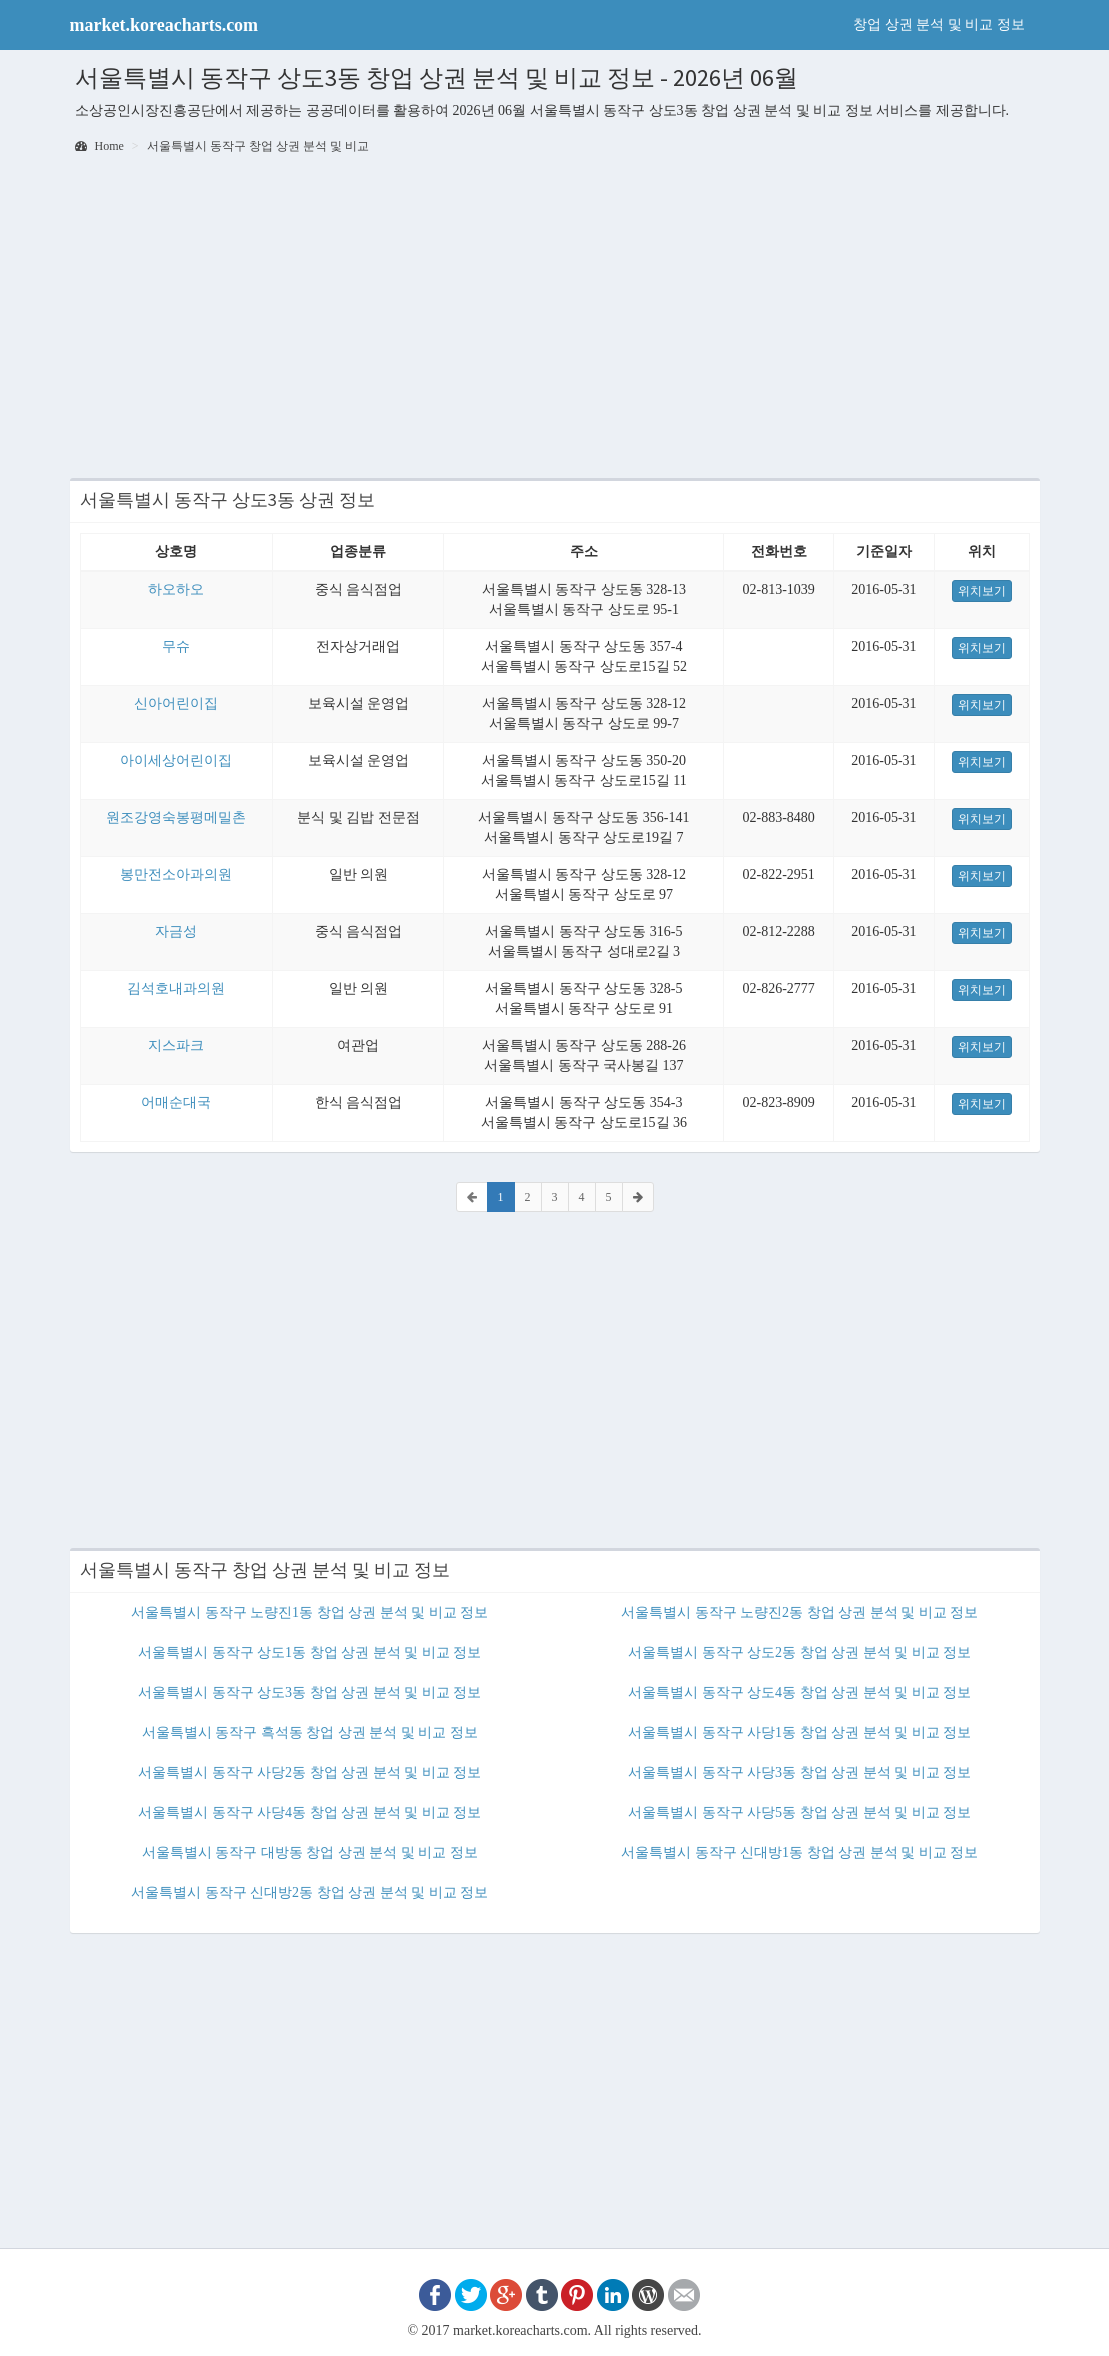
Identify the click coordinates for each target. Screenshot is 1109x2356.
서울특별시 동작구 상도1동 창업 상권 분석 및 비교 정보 (309, 1652)
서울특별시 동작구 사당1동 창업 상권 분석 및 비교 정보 (799, 1732)
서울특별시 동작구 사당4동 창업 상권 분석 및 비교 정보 (309, 1812)
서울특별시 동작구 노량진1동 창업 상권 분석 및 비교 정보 (309, 1612)
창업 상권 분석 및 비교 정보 (939, 24)
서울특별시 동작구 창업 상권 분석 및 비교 (258, 146)
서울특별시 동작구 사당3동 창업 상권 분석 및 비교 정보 (799, 1772)
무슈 (176, 646)
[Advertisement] (555, 318)
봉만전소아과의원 (176, 874)
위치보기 (982, 591)
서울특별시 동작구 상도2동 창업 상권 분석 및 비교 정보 (799, 1652)
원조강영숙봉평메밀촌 (176, 817)
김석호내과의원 (176, 988)
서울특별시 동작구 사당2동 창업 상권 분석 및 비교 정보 (309, 1772)
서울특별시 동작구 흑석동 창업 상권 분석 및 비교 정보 (310, 1732)
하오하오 (176, 589)
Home (99, 146)
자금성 (176, 931)
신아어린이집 (176, 703)
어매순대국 (176, 1102)
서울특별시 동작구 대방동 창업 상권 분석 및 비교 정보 (310, 1852)
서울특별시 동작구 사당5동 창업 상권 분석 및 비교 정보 (799, 1812)
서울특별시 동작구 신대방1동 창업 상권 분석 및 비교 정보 (799, 1852)
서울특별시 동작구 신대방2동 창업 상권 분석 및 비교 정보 (309, 1892)
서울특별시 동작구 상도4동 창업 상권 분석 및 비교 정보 (799, 1692)
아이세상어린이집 (176, 760)
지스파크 (176, 1045)
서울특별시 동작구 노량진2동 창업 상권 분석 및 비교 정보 (799, 1612)
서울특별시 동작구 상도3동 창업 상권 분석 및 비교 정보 (309, 1692)
